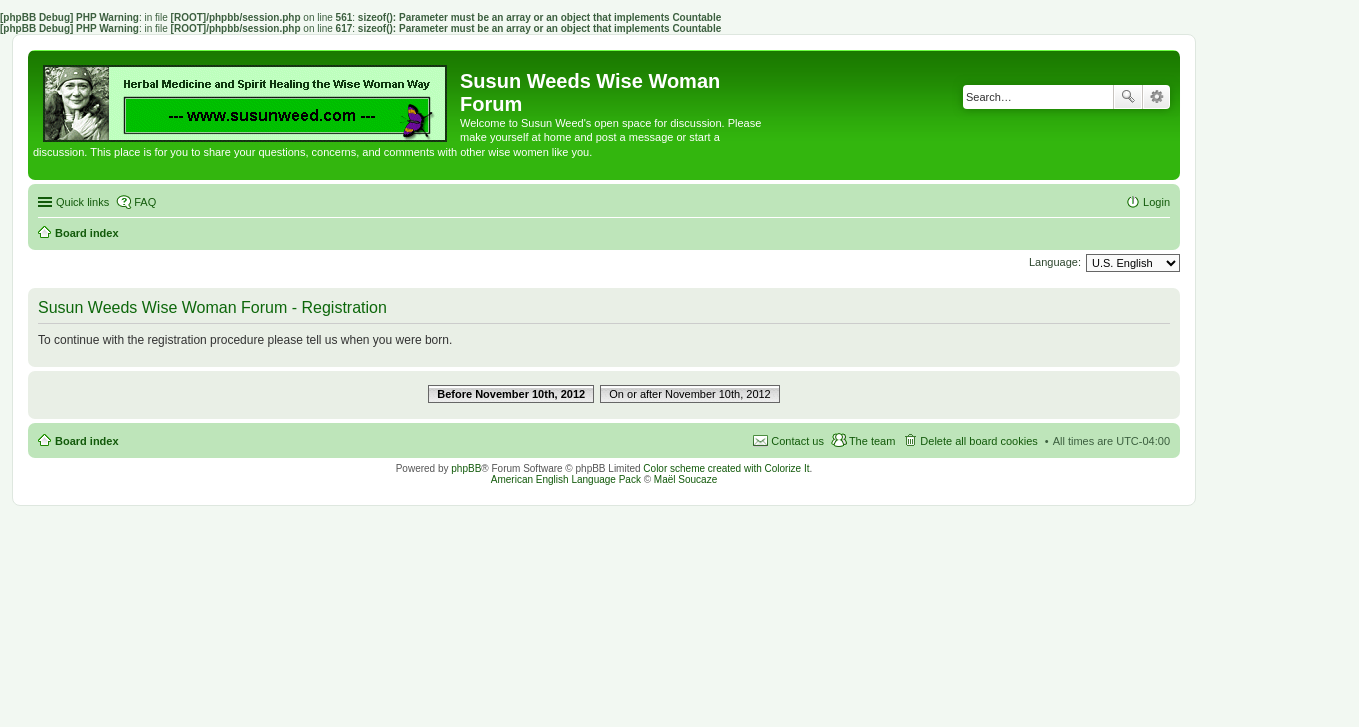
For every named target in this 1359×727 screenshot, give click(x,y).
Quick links (82, 202)
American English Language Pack (566, 479)
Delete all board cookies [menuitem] (978, 441)
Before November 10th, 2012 (511, 394)
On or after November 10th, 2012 (689, 394)
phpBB (466, 468)
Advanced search (1156, 97)
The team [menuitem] (872, 441)
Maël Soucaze (685, 479)
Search (1128, 97)
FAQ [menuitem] (145, 202)
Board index (87, 441)
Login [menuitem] (1156, 202)
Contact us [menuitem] (797, 441)
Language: (1055, 262)
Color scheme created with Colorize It (726, 468)
